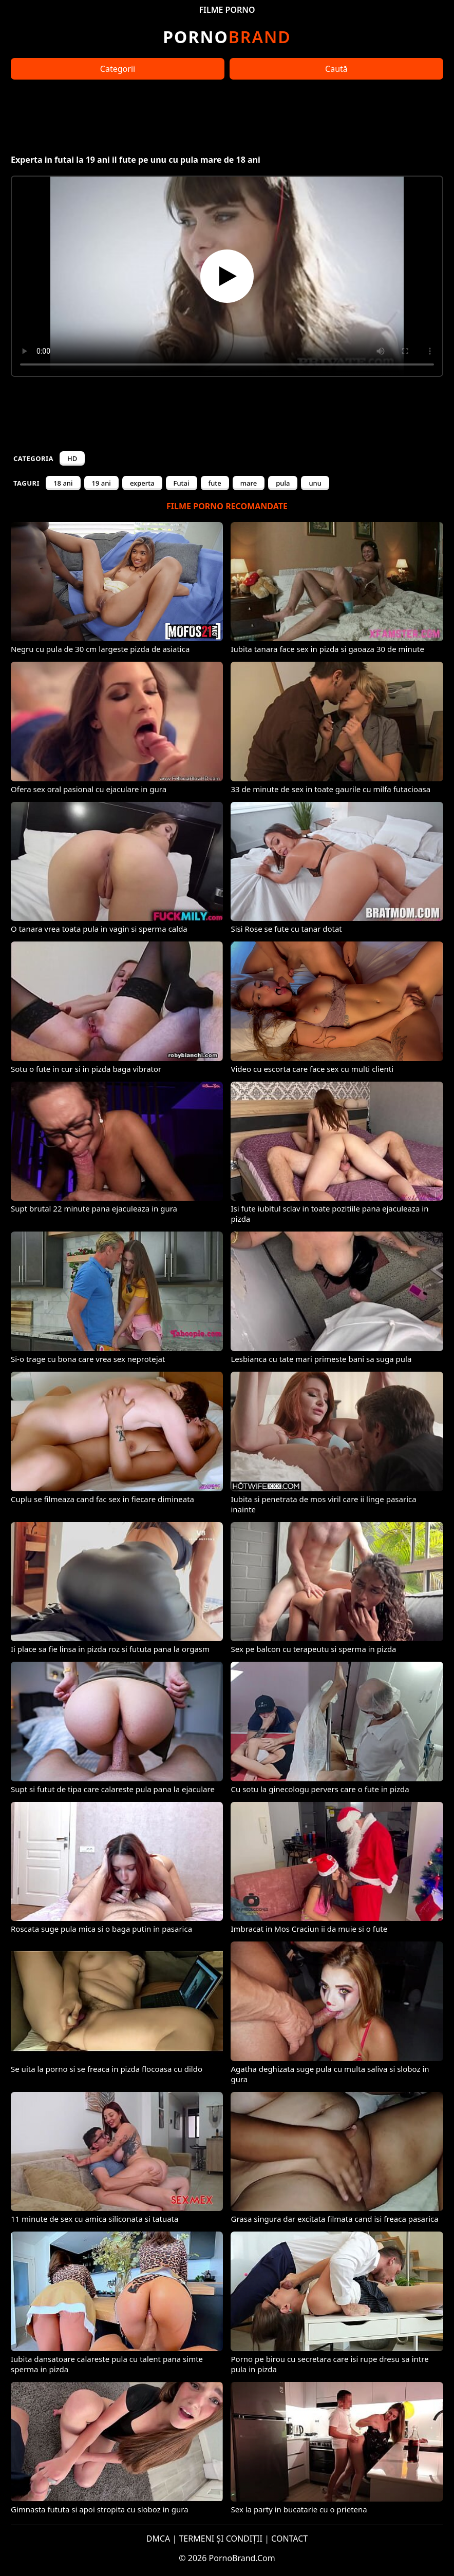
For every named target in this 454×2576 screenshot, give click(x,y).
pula (283, 483)
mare (248, 483)
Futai (182, 483)
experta (142, 483)
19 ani (101, 483)
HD (72, 458)
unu (315, 483)
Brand (227, 37)
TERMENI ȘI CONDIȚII (220, 2538)
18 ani (62, 483)
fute (215, 483)
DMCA (158, 2538)
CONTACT (289, 2538)
